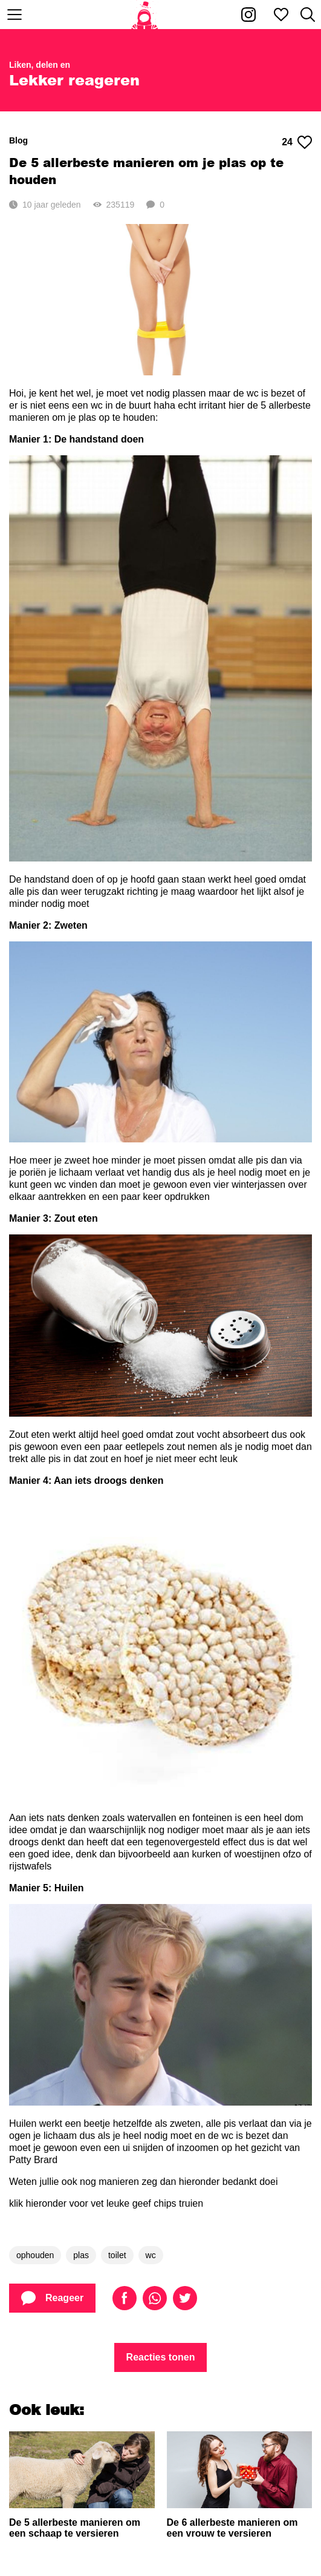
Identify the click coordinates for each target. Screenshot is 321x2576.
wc (151, 2255)
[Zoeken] (307, 14)
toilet (117, 2255)
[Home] (144, 14)
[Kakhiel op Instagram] (248, 14)
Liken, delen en (39, 65)
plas (81, 2255)
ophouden (35, 2255)
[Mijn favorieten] (281, 14)
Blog (18, 140)
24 (297, 142)
